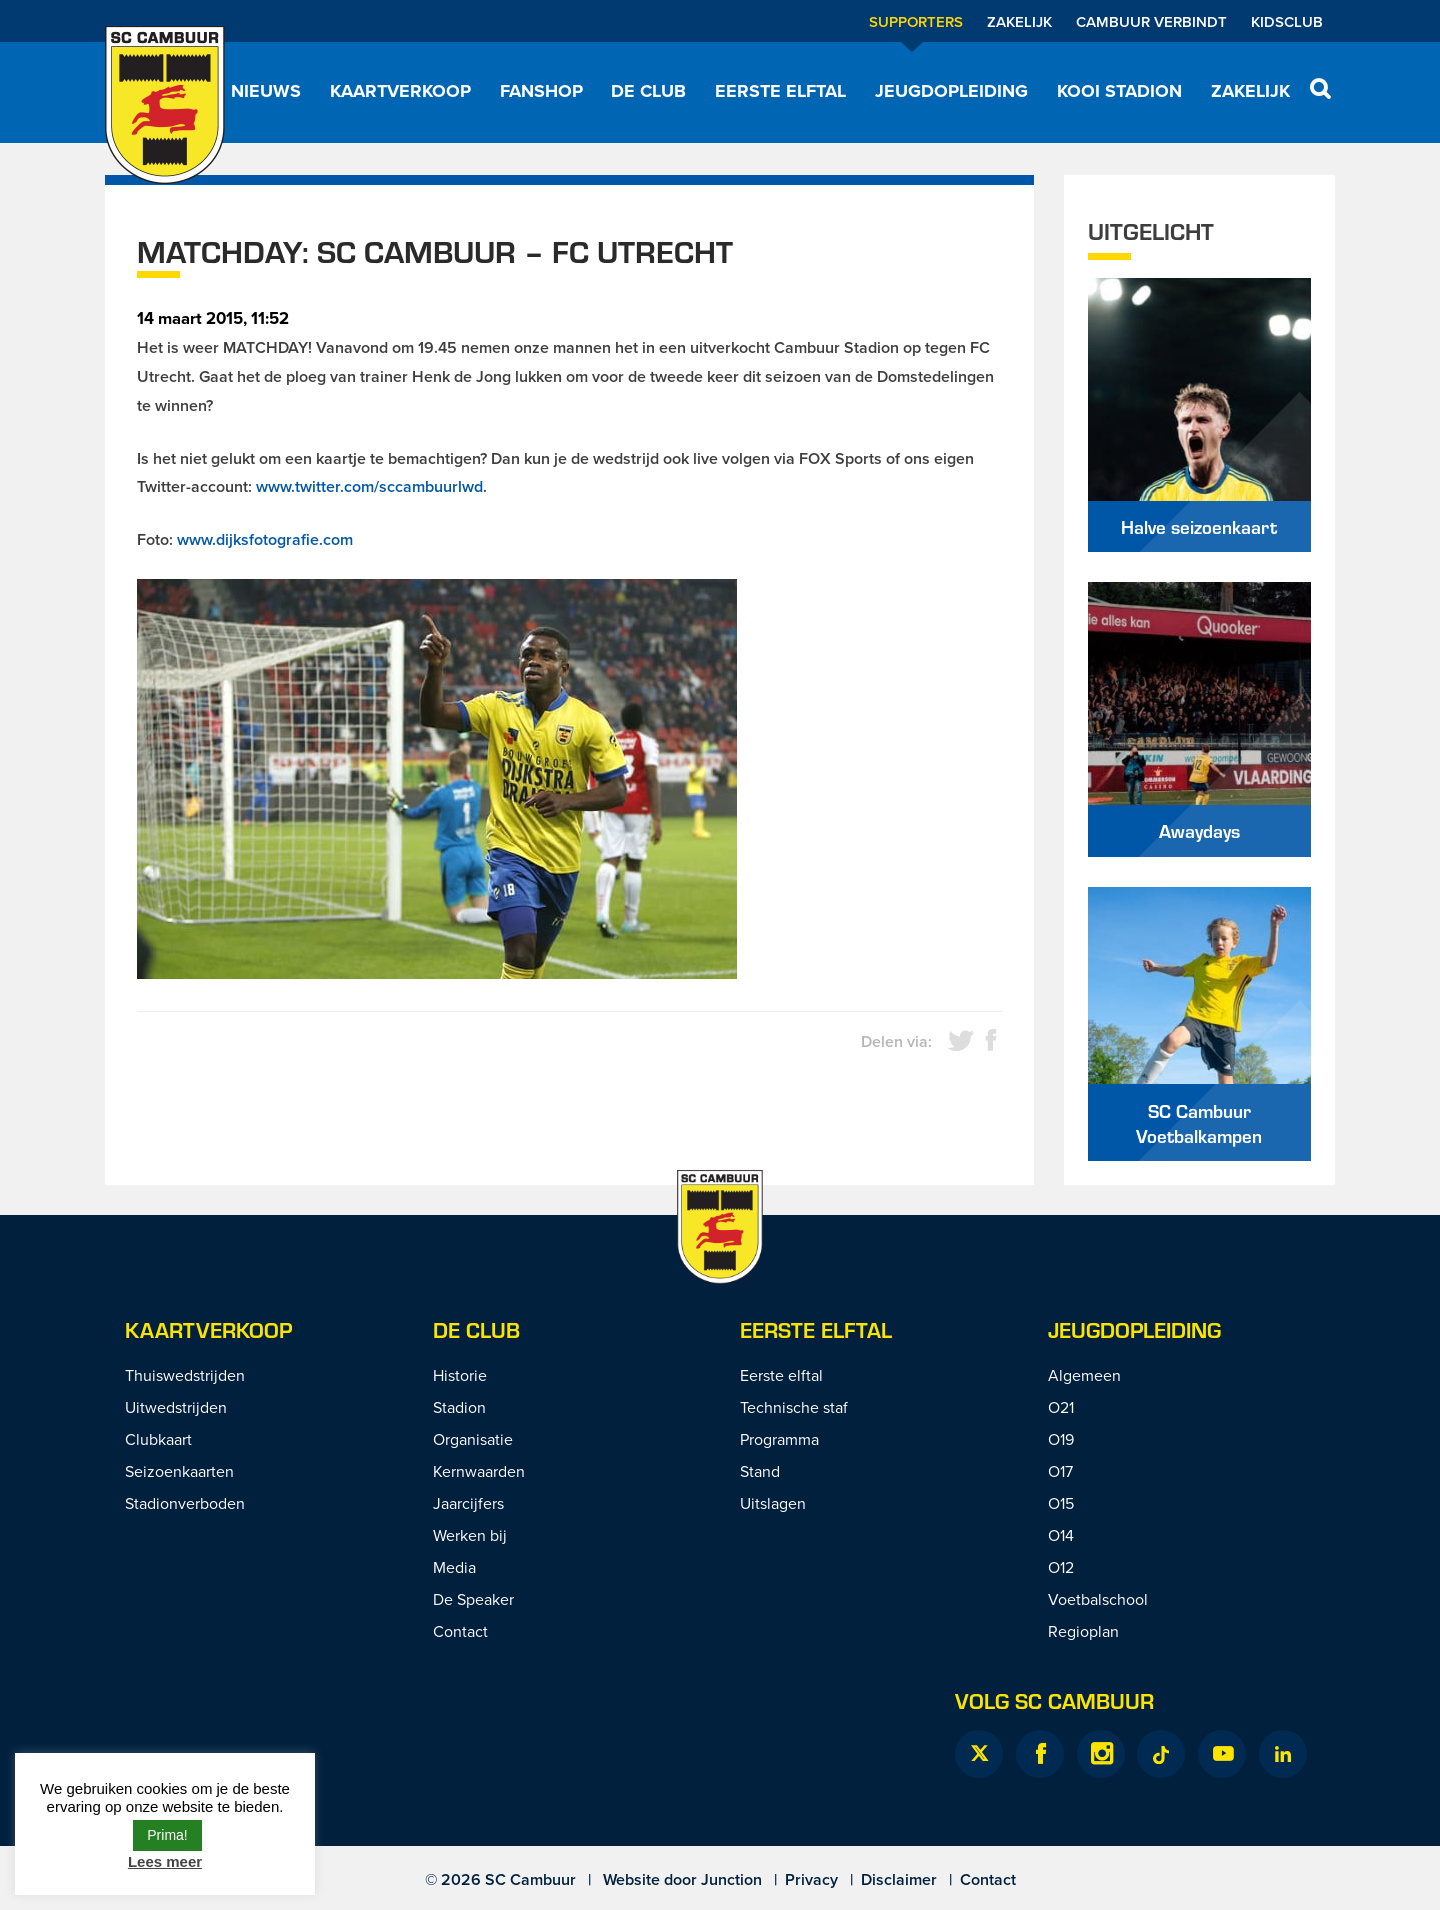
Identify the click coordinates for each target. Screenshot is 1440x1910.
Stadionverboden (185, 1503)
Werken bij (470, 1535)
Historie (460, 1375)
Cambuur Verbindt (1151, 21)
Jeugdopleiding (951, 91)
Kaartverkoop (400, 91)
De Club (648, 91)
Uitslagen (773, 1503)
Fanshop (541, 91)
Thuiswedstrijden (185, 1375)
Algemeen (1084, 1375)
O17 (1060, 1471)
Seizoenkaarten (179, 1471)
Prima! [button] (167, 1835)
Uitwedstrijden (176, 1407)
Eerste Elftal (816, 1329)
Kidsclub (1287, 21)
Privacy (811, 1879)
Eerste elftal (780, 91)
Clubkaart (158, 1439)
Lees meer (165, 1861)
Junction (731, 1879)
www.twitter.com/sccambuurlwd (369, 486)
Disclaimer (899, 1879)
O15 (1061, 1503)
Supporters (916, 21)
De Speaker (473, 1599)
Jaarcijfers (468, 1503)
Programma (779, 1439)
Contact (460, 1631)
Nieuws (266, 91)
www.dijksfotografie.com (265, 539)
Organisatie (473, 1439)
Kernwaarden (479, 1471)
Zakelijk (1019, 21)
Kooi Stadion (1119, 91)
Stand (760, 1471)
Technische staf (794, 1407)
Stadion (459, 1407)
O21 (1061, 1407)
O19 (1061, 1439)
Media (454, 1567)
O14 (1061, 1535)
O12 (1061, 1567)
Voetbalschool (1098, 1599)
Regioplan (1083, 1631)
